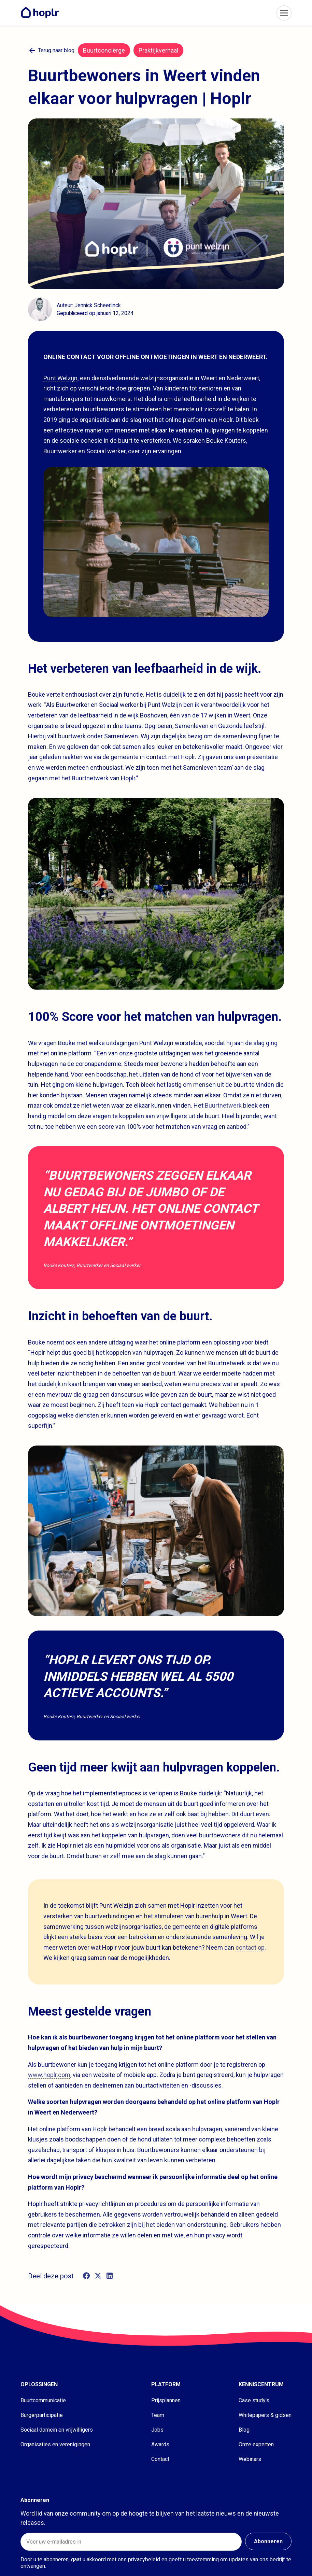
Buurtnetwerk (223, 1105)
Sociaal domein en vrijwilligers (56, 2429)
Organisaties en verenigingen (55, 2444)
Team (157, 2415)
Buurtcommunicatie (43, 2400)
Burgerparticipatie (41, 2415)
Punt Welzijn (60, 378)
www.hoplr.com (49, 2074)
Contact (160, 2459)
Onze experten (256, 2444)
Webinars (250, 2459)
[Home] (41, 13)
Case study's (254, 2400)
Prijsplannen (166, 2400)
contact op (250, 1947)
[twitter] (98, 2276)
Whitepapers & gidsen (265, 2415)
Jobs (157, 2429)
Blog (244, 2429)
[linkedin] (109, 2276)
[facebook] (86, 2276)
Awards (160, 2444)
